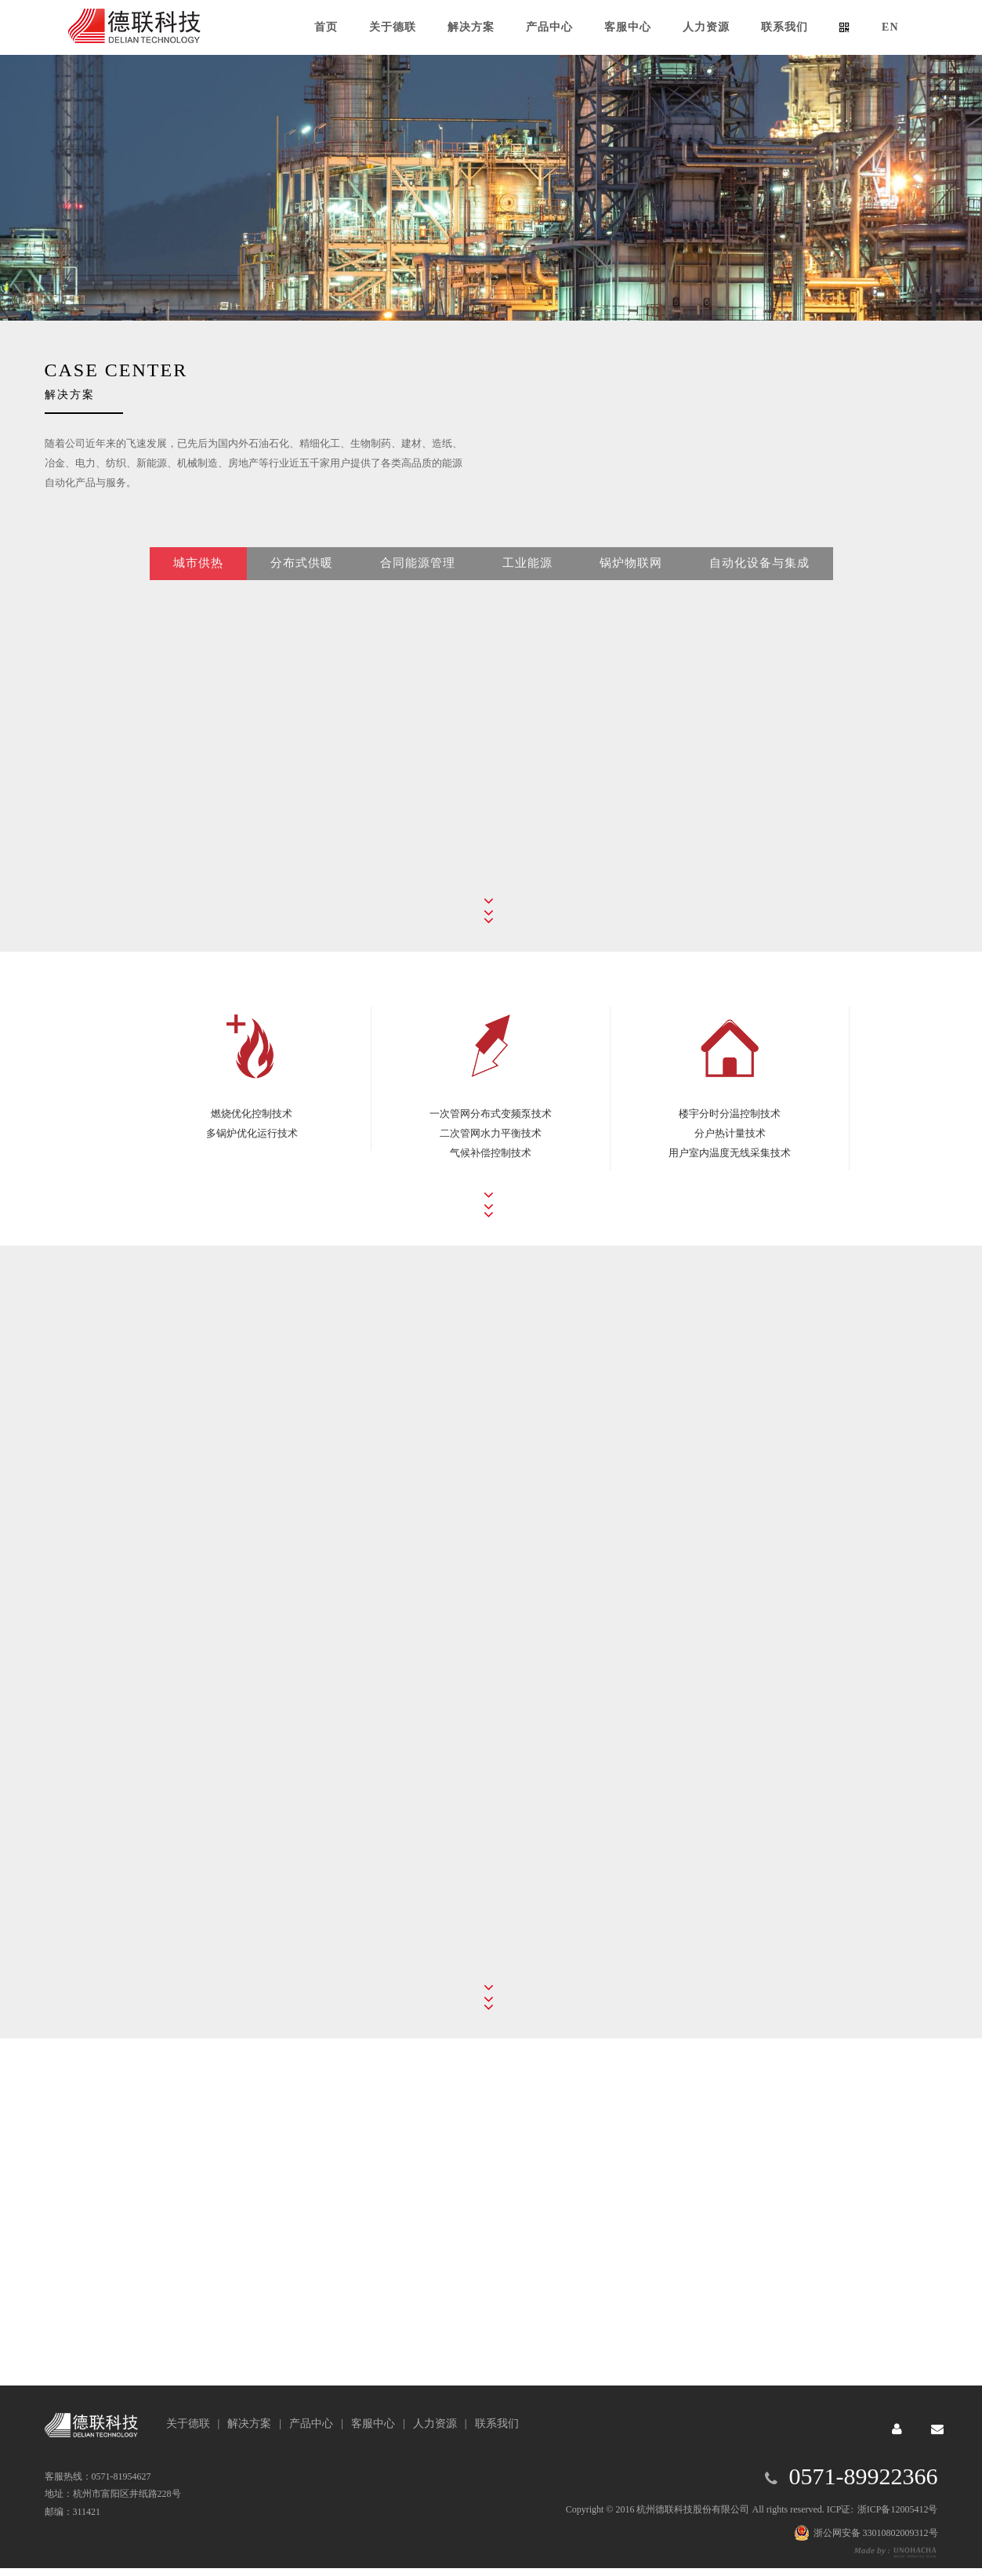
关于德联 (188, 2423)
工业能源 (527, 596)
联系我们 (497, 2423)
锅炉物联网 (631, 596)
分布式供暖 (301, 596)
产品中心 (311, 2423)
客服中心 (373, 2423)
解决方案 (249, 2423)
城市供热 (198, 596)
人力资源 (435, 2423)
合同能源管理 (417, 596)
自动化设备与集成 (759, 596)
